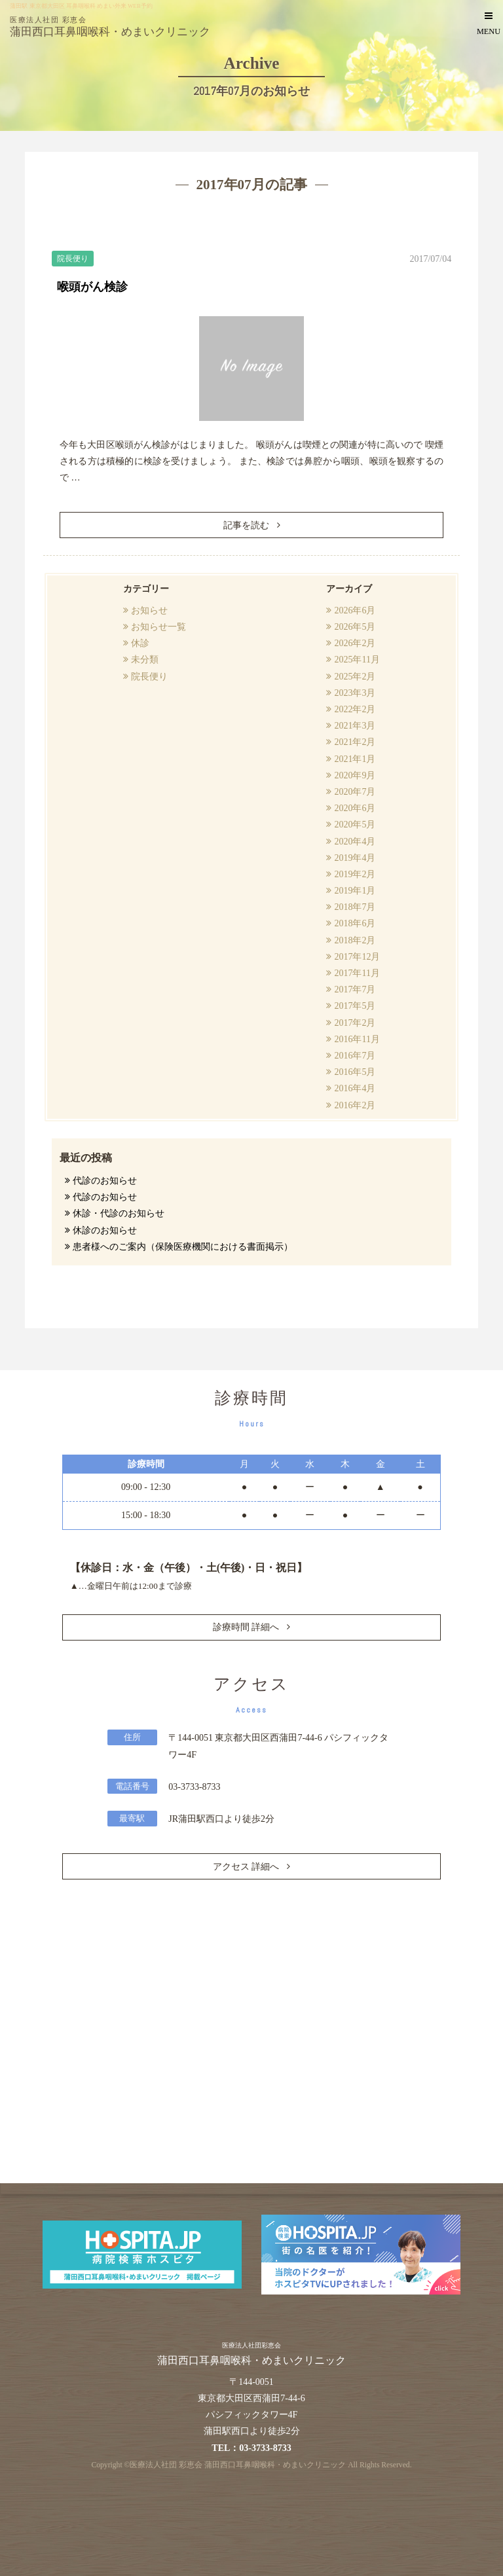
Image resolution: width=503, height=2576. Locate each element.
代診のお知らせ (105, 1181)
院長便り (149, 676)
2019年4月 (354, 858)
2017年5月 (354, 1006)
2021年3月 (354, 726)
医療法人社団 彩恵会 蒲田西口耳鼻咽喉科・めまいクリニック (238, 2465)
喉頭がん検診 (92, 286)
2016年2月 (354, 1105)
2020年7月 (354, 792)
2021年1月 (354, 759)
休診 (140, 643)
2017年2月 (354, 1023)
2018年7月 (354, 907)
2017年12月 (357, 957)
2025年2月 (354, 676)
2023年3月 (354, 693)
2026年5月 (354, 627)
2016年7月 (354, 1056)
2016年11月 (356, 1039)
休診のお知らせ (105, 1230)
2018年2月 (354, 940)
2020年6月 (354, 808)
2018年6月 (354, 923)
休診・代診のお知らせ (118, 1213)
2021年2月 (354, 742)
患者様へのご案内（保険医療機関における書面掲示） (183, 1247)
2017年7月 (354, 989)
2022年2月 (354, 709)
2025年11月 (356, 659)
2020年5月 (354, 824)
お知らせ (149, 610)
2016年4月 (354, 1088)
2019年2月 (354, 874)
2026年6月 (354, 610)
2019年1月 (354, 891)
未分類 (144, 659)
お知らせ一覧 (158, 627)
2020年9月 (354, 775)
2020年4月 (354, 841)
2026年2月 (354, 643)
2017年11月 (356, 973)
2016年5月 (354, 1072)
